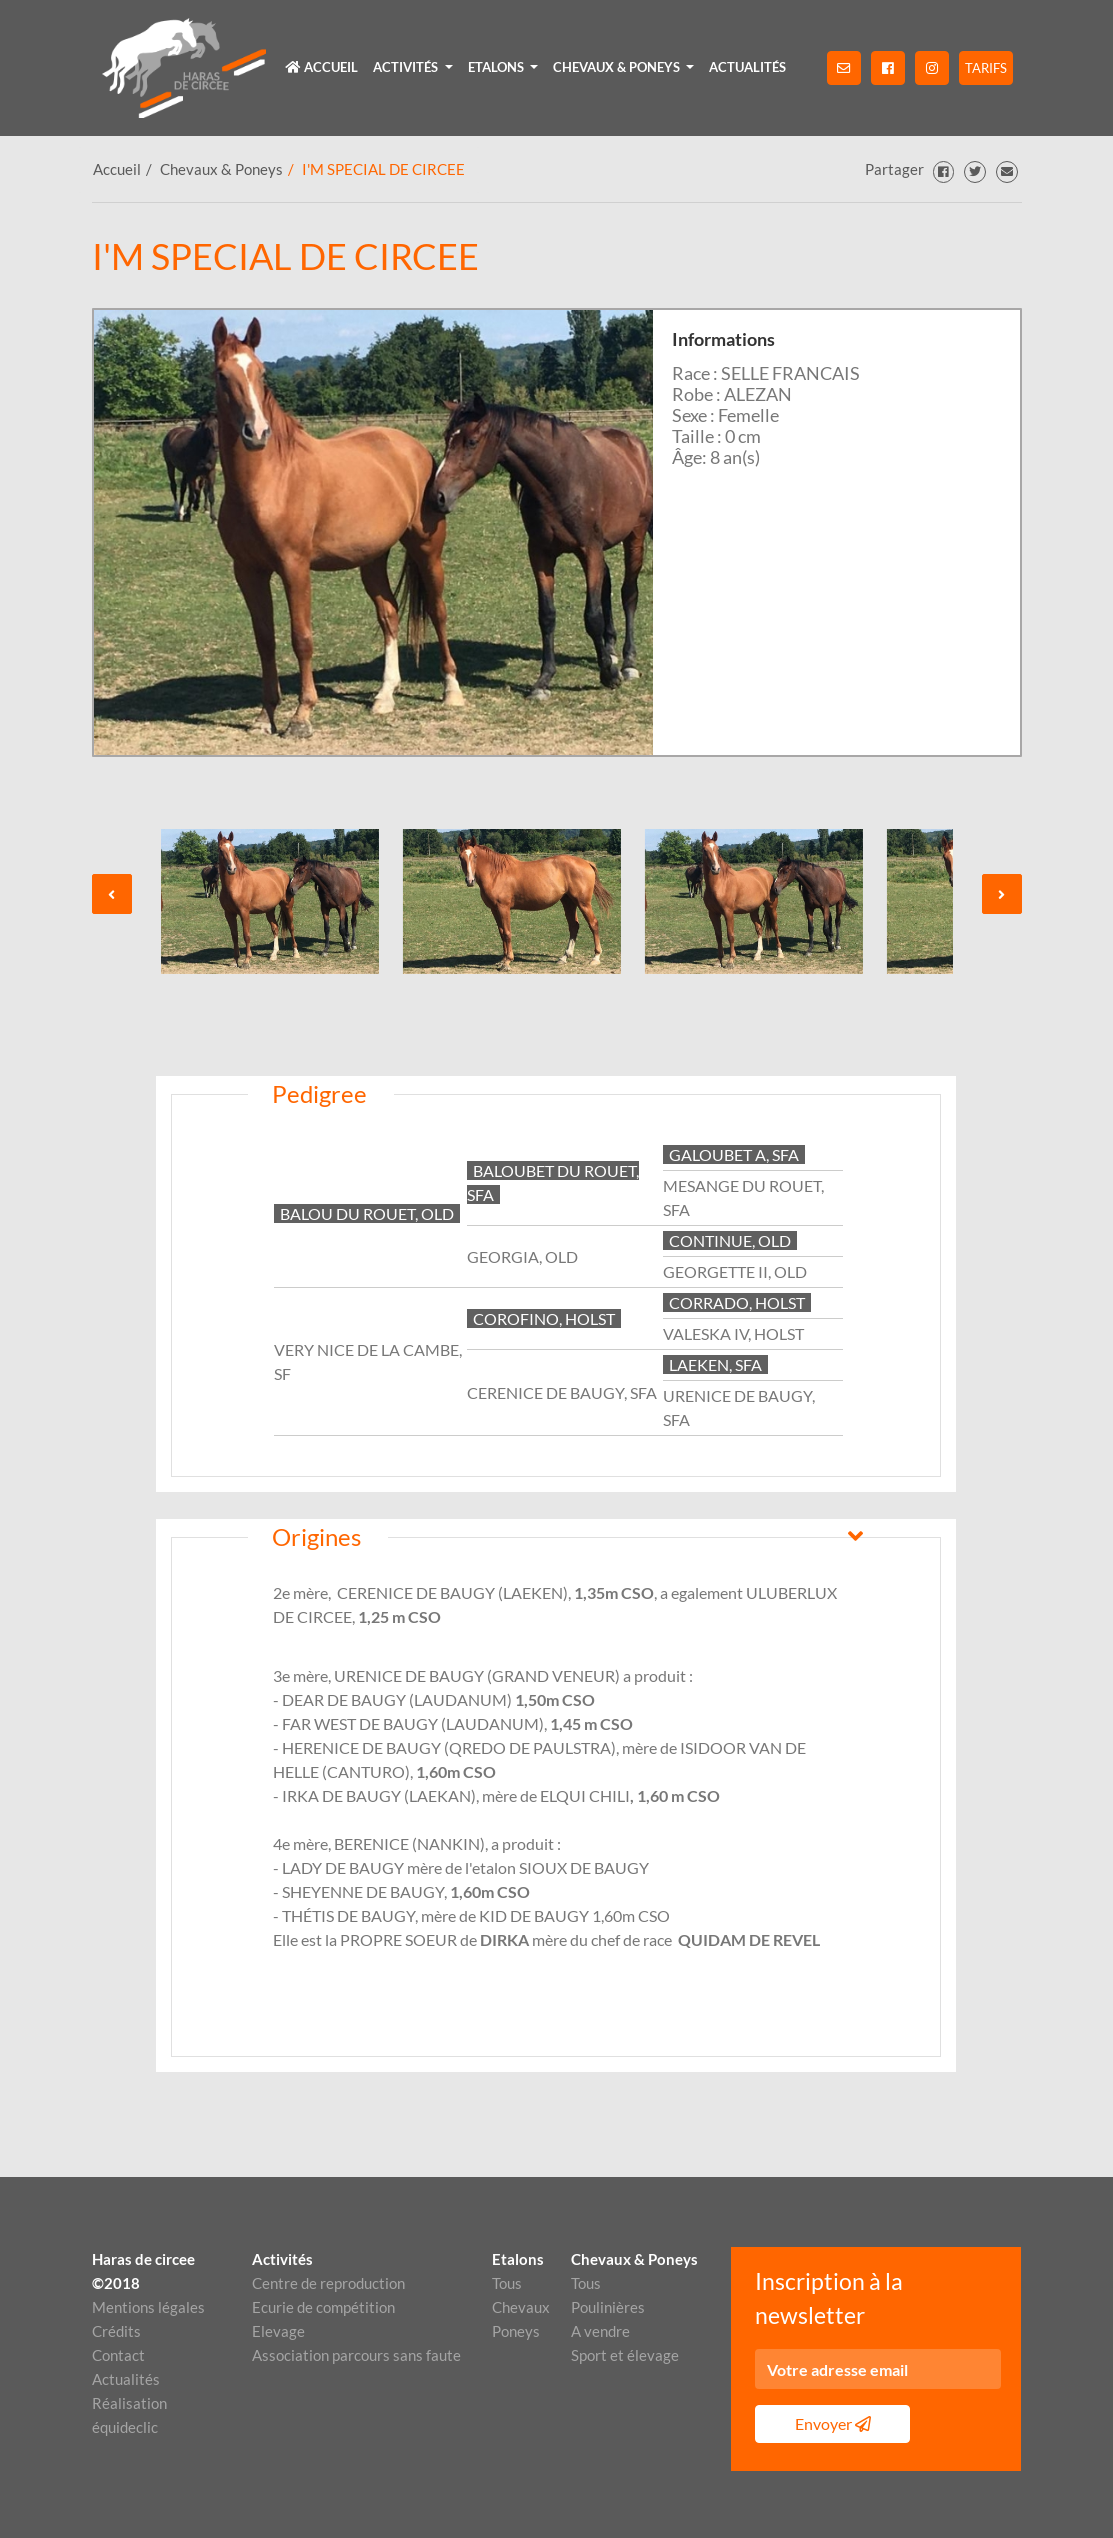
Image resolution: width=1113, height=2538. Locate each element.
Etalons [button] (497, 67)
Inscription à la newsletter (829, 2298)
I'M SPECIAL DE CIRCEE (383, 169)
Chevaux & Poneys (221, 169)
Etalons (517, 2259)
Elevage (278, 2331)
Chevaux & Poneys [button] (618, 67)
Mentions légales (148, 2307)
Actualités (747, 67)
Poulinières (608, 2307)
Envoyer (833, 2423)
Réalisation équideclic (129, 2415)
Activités (282, 2259)
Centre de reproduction (328, 2283)
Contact (118, 2355)
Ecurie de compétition (323, 2307)
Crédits (116, 2331)
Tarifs (986, 68)
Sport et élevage (625, 2355)
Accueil (322, 67)
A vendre (600, 2331)
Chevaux (517, 2307)
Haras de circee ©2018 (143, 2271)
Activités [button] (407, 67)
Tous (507, 2283)
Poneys (516, 2331)
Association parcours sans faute (356, 2355)
